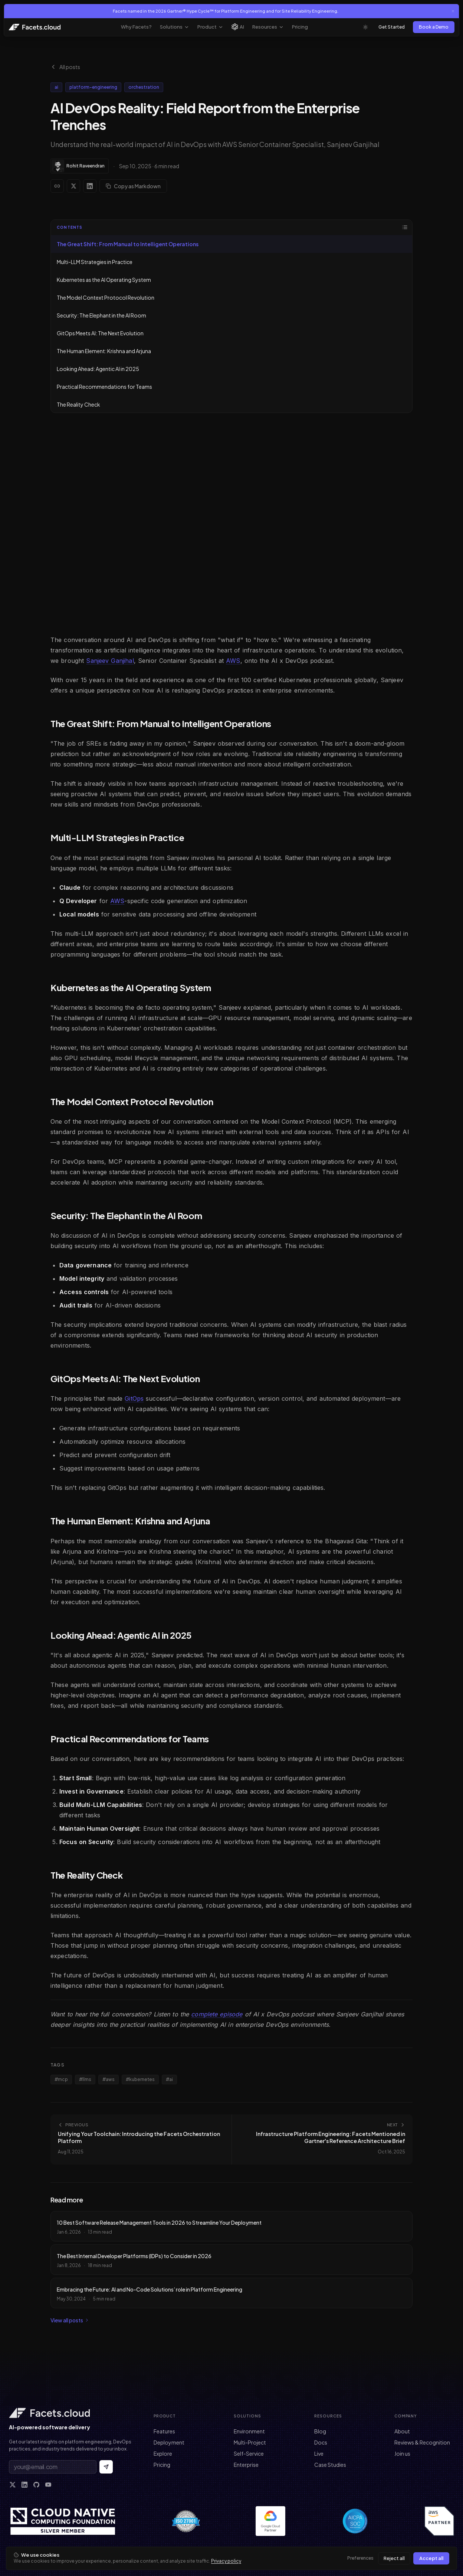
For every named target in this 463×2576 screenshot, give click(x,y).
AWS (233, 660)
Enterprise (246, 2464)
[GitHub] (36, 2484)
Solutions (174, 27)
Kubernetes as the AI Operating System (104, 279)
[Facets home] (71, 2413)
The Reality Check (78, 404)
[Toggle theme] (365, 27)
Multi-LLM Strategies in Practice (94, 261)
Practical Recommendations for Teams (104, 386)
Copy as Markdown (133, 186)
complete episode (216, 2014)
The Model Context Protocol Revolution (105, 297)
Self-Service (249, 2453)
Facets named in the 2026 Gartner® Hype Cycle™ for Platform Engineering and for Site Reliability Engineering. (225, 11)
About (402, 2431)
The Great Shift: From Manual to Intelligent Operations (127, 244)
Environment (249, 2431)
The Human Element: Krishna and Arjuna (104, 351)
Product (210, 27)
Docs (320, 2442)
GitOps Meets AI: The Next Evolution (100, 333)
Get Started (391, 27)
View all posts (69, 2320)
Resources (268, 27)
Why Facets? (136, 27)
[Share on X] (73, 186)
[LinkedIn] (24, 2484)
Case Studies (330, 2464)
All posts (65, 66)
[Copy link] (57, 186)
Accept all (431, 2558)
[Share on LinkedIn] (89, 186)
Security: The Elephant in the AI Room (101, 315)
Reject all (394, 2558)
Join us (402, 2453)
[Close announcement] (453, 11)
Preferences (360, 2558)
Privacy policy (226, 2561)
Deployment (169, 2442)
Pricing (300, 27)
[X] (12, 2484)
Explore (163, 2453)
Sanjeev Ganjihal (110, 660)
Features (164, 2431)
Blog (320, 2431)
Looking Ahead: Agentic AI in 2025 (98, 368)
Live (319, 2453)
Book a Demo (434, 27)
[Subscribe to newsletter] (106, 2467)
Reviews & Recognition (422, 2442)
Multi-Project (250, 2442)
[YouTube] (48, 2484)
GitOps (134, 1398)
